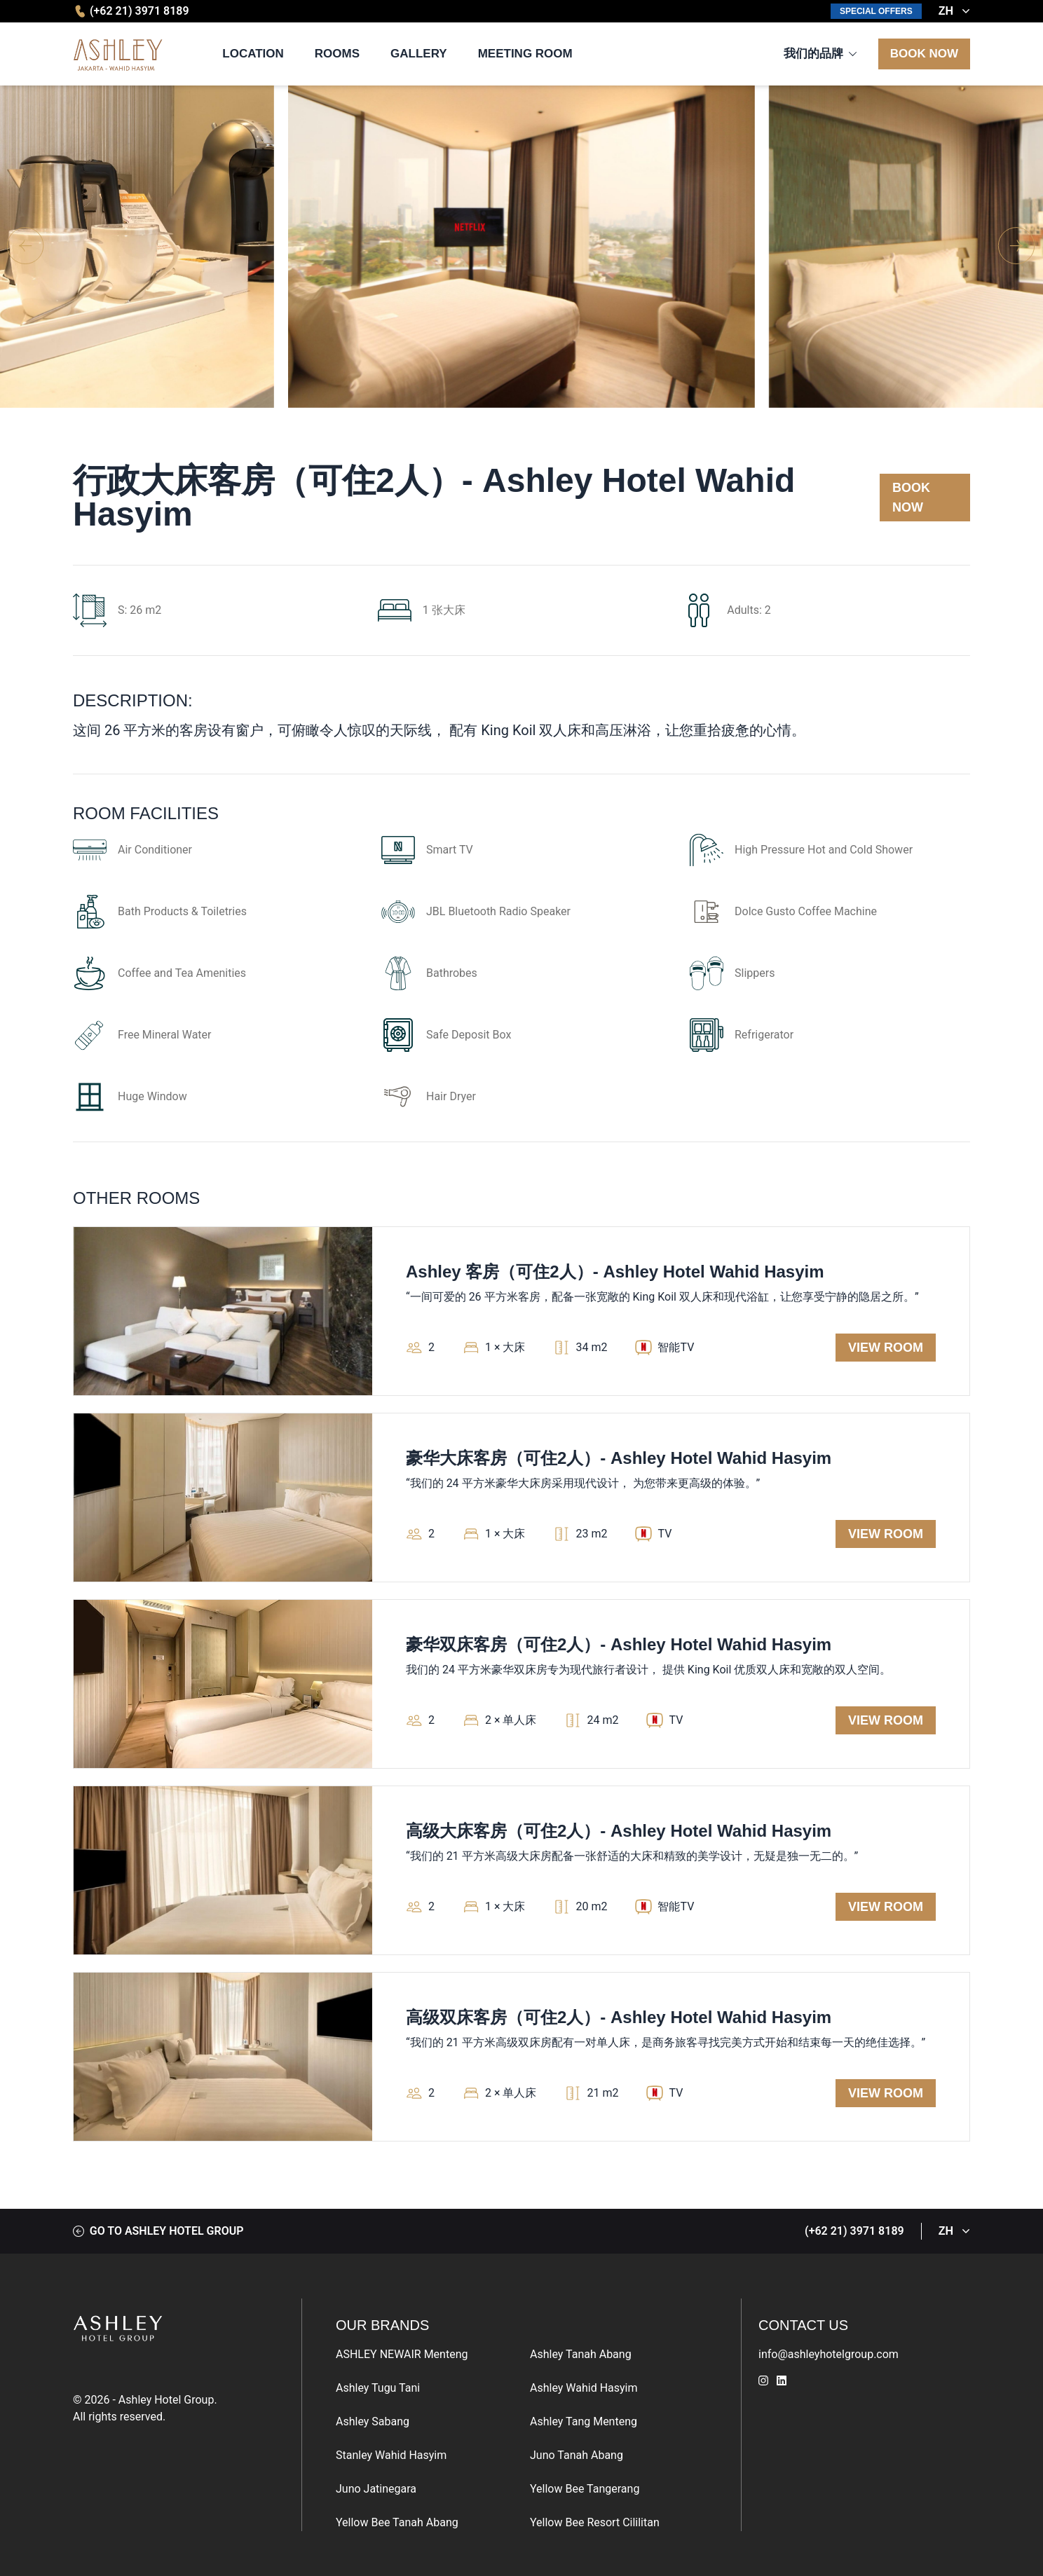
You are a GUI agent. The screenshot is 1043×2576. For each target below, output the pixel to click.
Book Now (924, 53)
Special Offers (876, 11)
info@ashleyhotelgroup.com (828, 2354)
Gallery (418, 53)
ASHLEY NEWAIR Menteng (402, 2354)
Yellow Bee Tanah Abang (397, 2522)
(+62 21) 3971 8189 (131, 11)
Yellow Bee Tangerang (584, 2488)
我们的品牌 (813, 53)
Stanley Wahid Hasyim (391, 2455)
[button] (1016, 246)
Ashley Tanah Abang (581, 2354)
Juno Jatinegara (376, 2488)
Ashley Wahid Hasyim (584, 2388)
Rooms (337, 53)
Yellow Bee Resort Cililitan (595, 2522)
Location (253, 53)
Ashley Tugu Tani (378, 2388)
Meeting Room (525, 53)
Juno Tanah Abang (576, 2455)
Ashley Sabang (372, 2421)
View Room (885, 1348)
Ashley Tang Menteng (583, 2421)
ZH (954, 11)
